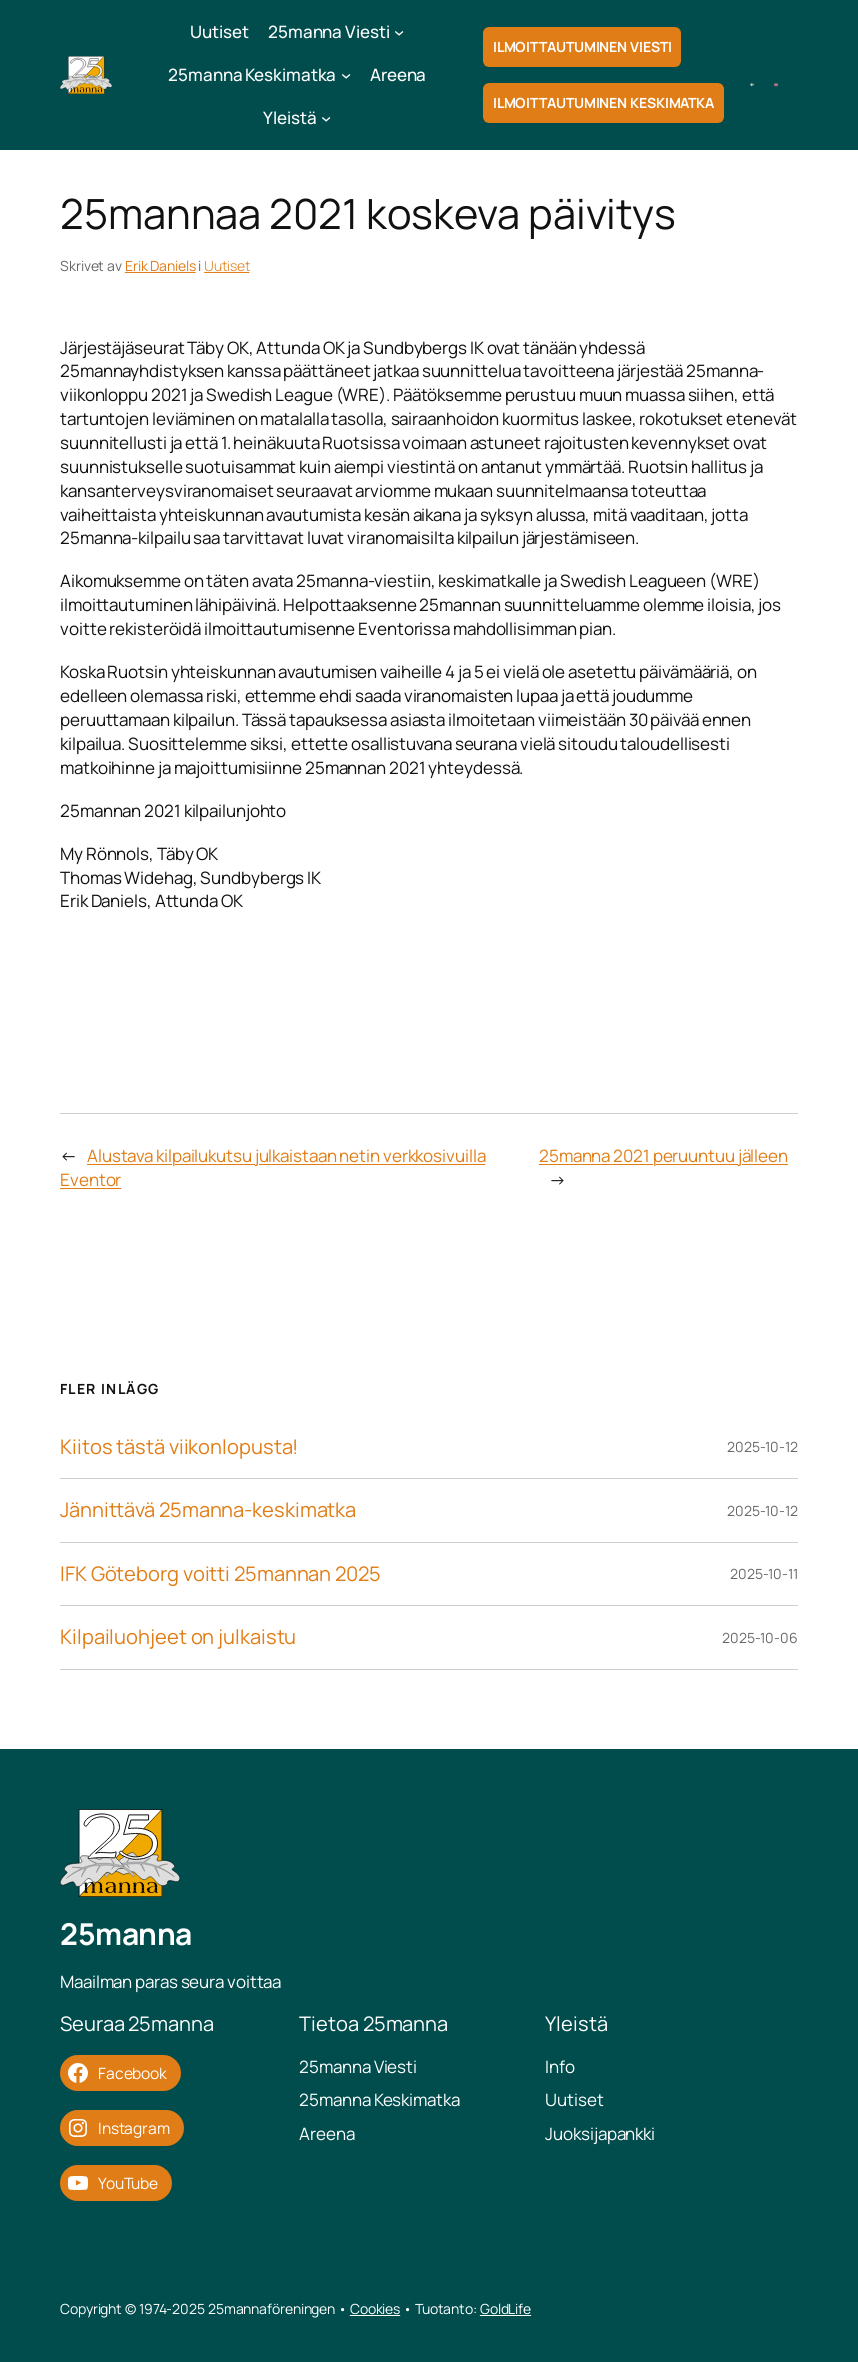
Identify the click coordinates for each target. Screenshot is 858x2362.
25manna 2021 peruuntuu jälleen (663, 1155)
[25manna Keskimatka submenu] (346, 75)
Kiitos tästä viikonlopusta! (179, 1447)
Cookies (375, 2308)
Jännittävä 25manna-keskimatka (208, 1510)
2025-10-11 (764, 1573)
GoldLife (505, 2308)
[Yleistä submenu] (326, 118)
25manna (126, 1933)
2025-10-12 (762, 1446)
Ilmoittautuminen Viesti (582, 46)
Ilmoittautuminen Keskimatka (603, 102)
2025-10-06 (760, 1637)
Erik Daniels (160, 265)
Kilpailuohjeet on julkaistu (178, 1637)
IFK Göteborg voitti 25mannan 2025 (220, 1574)
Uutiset (226, 265)
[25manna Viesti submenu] (399, 32)
